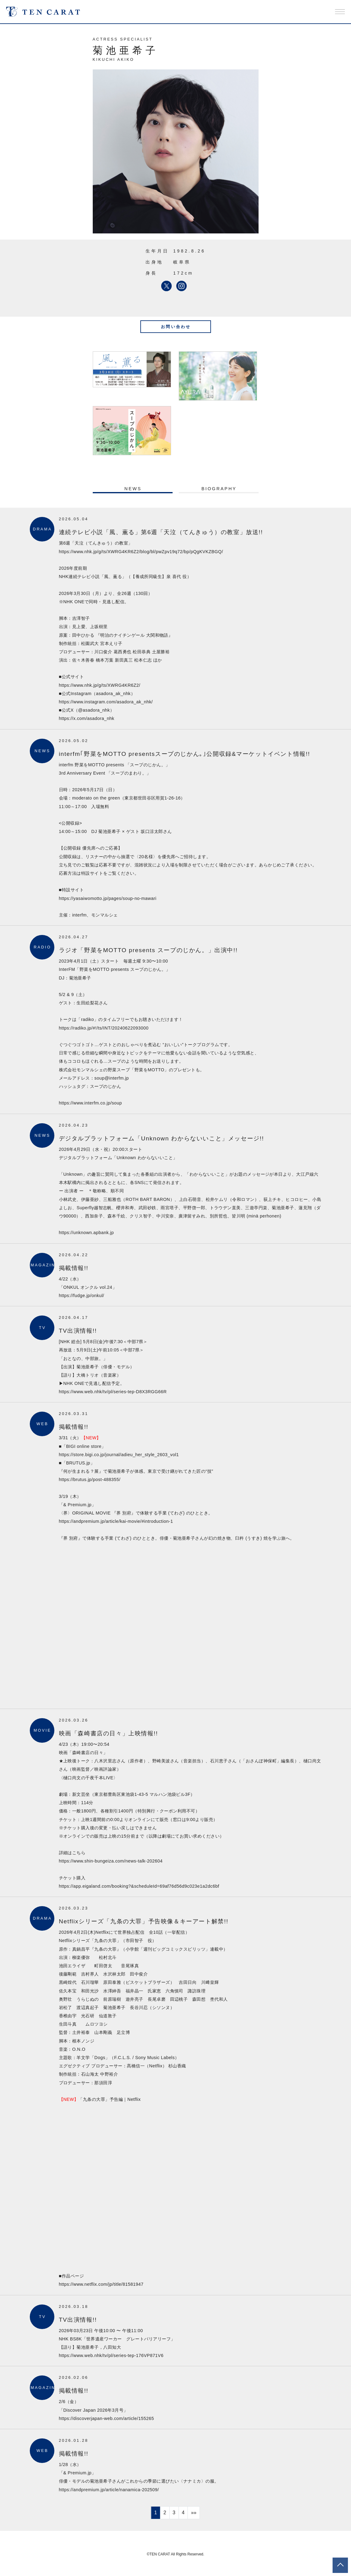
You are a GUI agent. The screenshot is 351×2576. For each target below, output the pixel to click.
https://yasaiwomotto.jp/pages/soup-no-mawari (108, 898)
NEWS (133, 488)
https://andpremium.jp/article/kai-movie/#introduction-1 (116, 1521)
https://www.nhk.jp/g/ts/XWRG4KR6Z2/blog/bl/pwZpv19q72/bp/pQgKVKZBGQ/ (141, 551)
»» (194, 2512)
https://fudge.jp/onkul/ (81, 1295)
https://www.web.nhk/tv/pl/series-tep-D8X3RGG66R (113, 1391)
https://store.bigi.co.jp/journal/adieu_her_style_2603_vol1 (119, 1454)
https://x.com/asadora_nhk (87, 718)
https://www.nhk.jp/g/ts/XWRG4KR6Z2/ (100, 685)
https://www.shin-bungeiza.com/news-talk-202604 (111, 1861)
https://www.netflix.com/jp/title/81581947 (101, 2284)
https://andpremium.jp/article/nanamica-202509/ (109, 2489)
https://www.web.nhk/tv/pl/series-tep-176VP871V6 (111, 2355)
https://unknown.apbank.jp (86, 1232)
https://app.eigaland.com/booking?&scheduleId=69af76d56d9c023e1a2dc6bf (139, 1886)
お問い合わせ (176, 326)
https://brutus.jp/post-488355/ (90, 1479)
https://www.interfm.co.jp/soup (90, 1102)
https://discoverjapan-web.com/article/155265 (106, 2418)
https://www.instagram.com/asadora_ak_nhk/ (106, 701)
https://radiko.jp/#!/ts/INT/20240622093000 (104, 1028)
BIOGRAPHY (218, 488)
